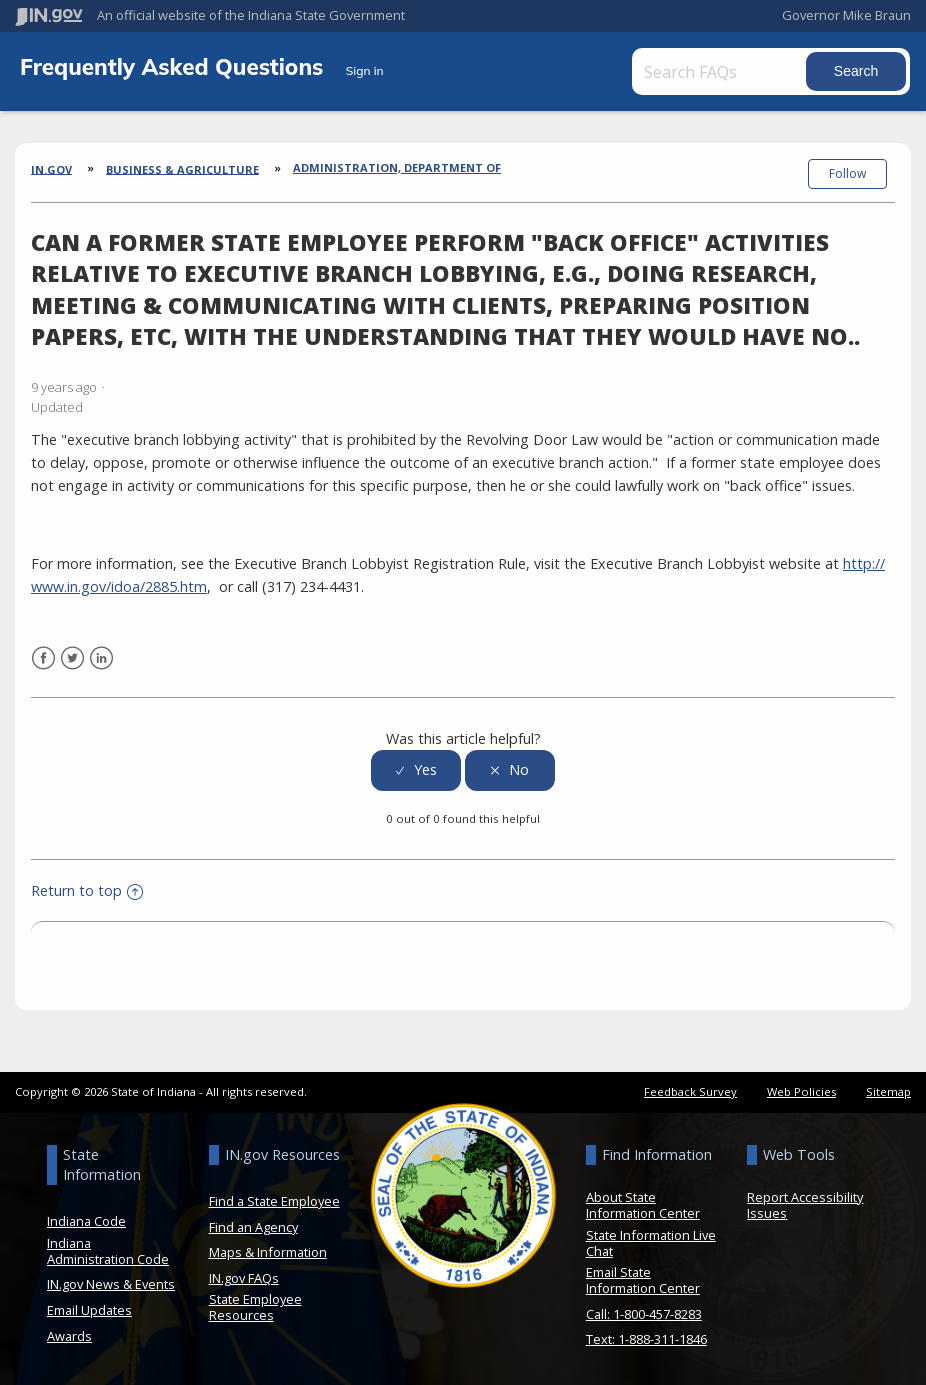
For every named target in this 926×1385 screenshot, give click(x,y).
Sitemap (888, 1091)
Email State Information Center (643, 1280)
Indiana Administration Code (108, 1251)
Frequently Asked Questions (175, 66)
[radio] (416, 770)
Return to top (87, 890)
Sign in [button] (365, 70)
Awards (69, 1336)
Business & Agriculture (182, 168)
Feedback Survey (690, 1091)
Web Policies (801, 1091)
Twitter (72, 658)
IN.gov (51, 168)
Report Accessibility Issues (805, 1205)
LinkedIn (101, 658)
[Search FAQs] (721, 71)
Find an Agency (253, 1227)
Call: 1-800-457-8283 (644, 1314)
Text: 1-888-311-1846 (646, 1339)
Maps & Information (268, 1252)
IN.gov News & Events (111, 1284)
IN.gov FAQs (244, 1278)
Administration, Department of (397, 167)
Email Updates (89, 1310)
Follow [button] (847, 173)
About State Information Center (643, 1205)
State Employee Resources (255, 1307)
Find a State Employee (274, 1201)
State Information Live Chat (651, 1243)
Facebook (43, 658)
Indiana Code (86, 1221)
